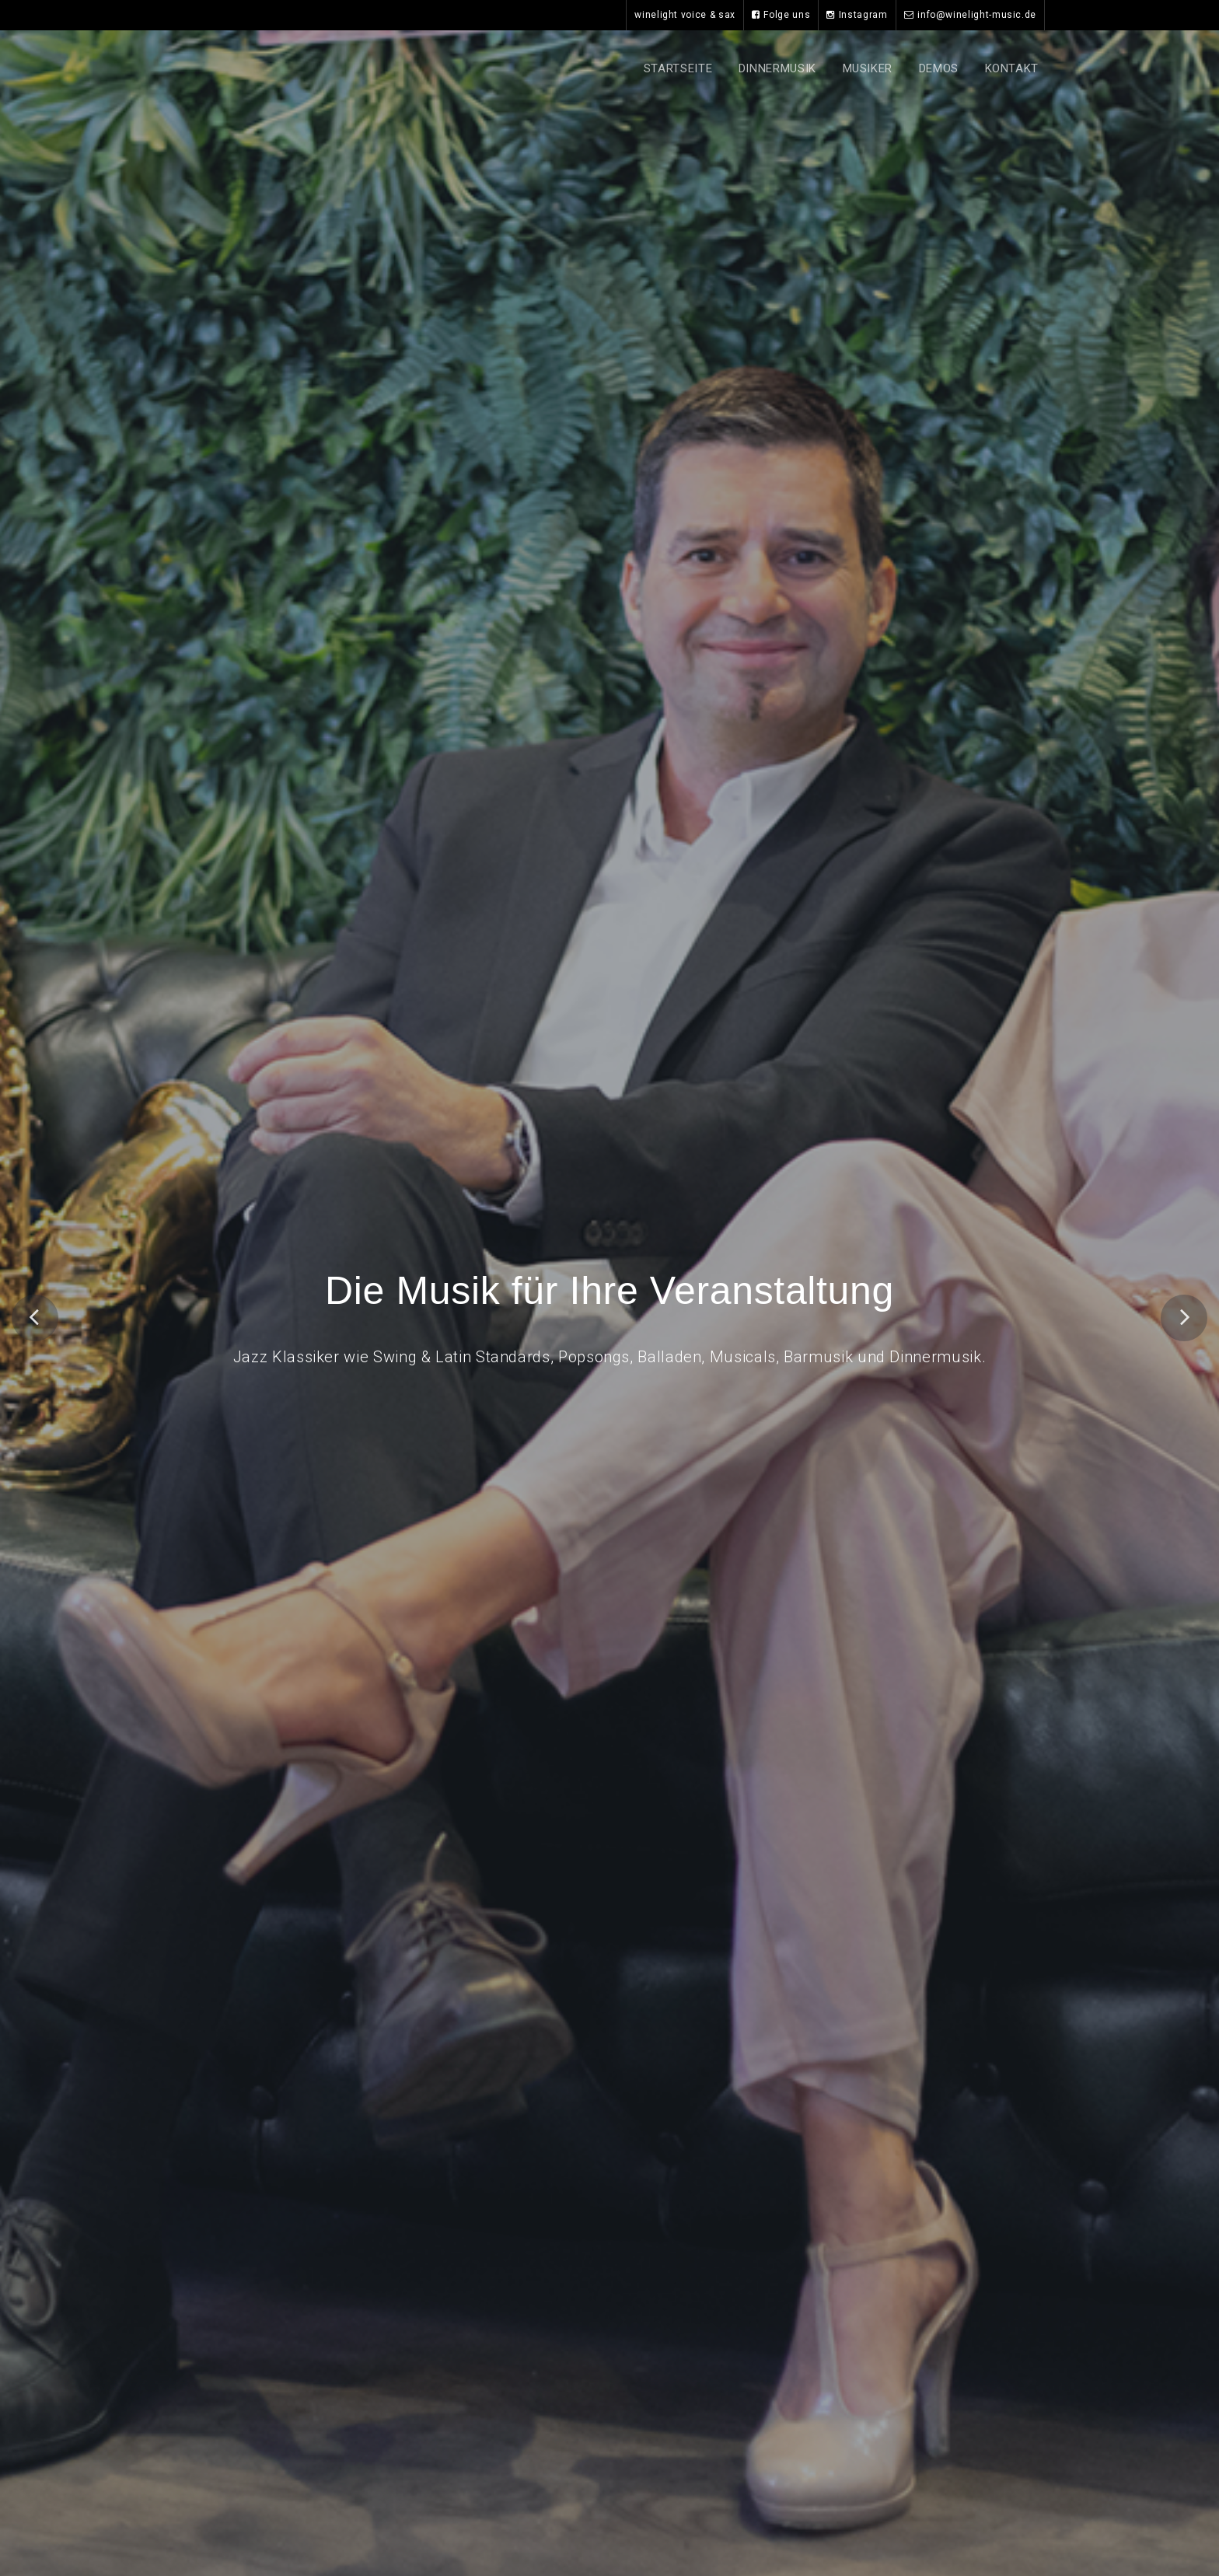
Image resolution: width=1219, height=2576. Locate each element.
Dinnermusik (777, 68)
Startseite (678, 68)
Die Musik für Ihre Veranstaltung (609, 1293)
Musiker (867, 68)
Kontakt (1012, 68)
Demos (939, 68)
